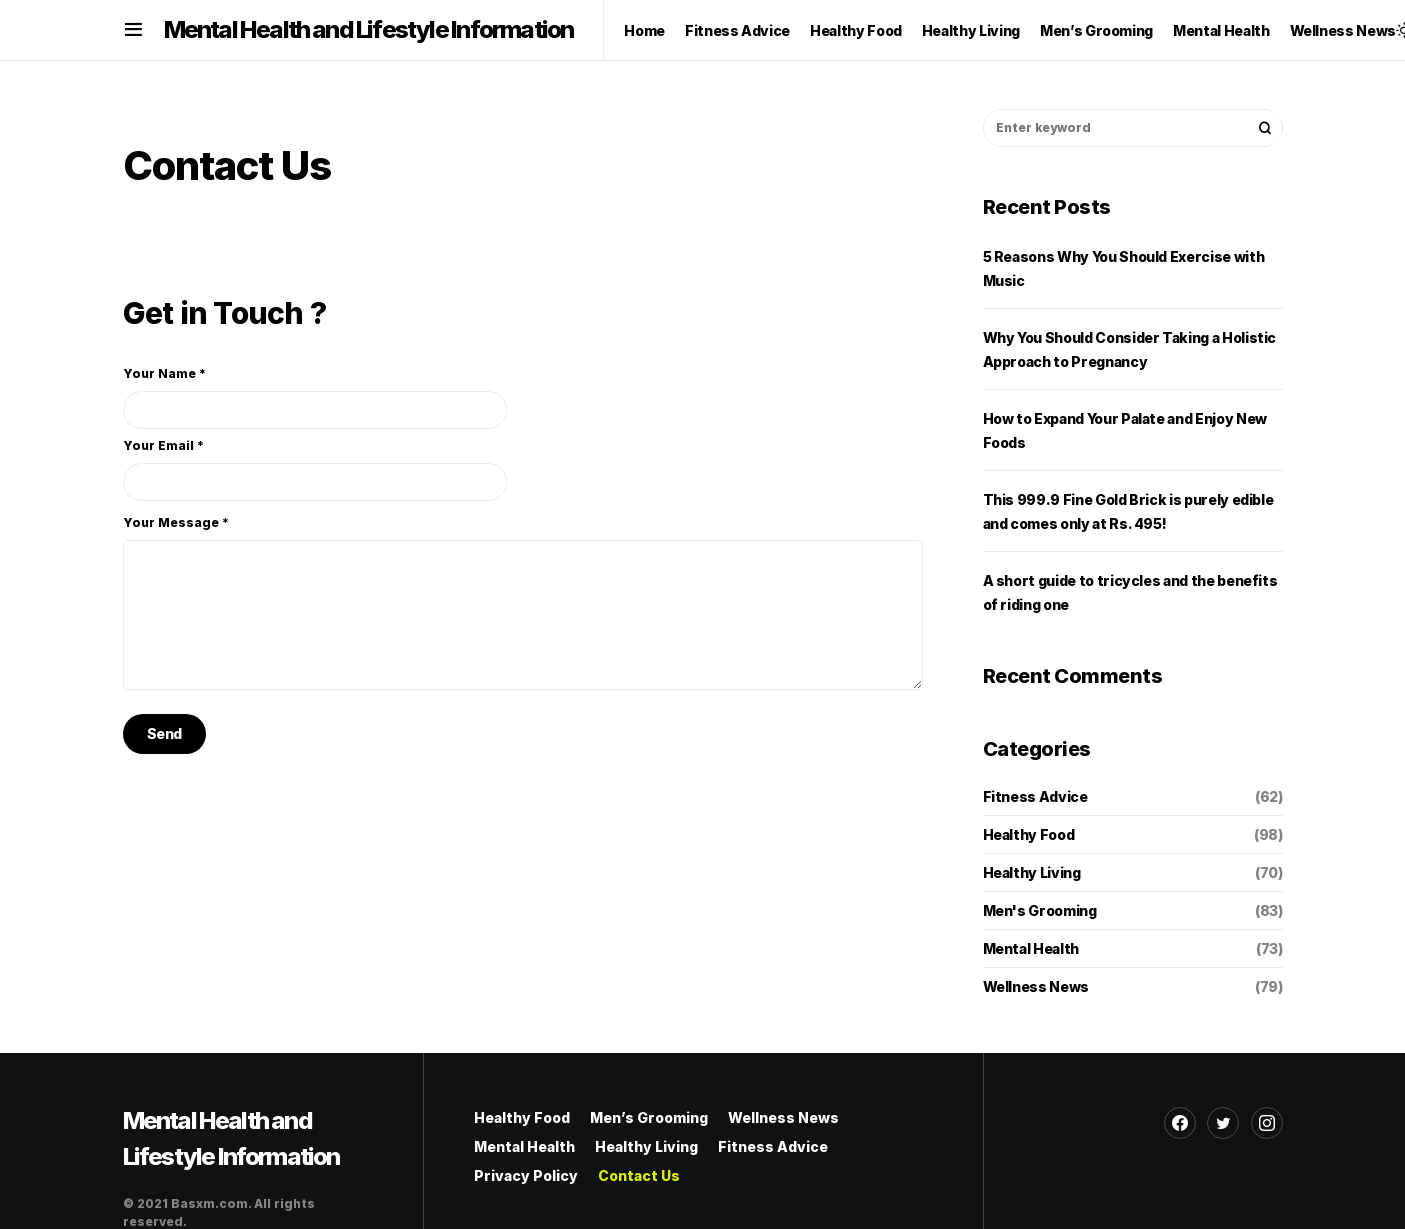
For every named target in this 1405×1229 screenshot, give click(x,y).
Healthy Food (1029, 834)
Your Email (315, 469)
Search (1265, 128)
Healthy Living (1032, 872)
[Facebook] (1180, 1123)
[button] (133, 30)
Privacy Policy (526, 1175)
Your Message (176, 522)
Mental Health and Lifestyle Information (369, 29)
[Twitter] (1223, 1123)
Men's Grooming (1040, 910)
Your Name (315, 397)
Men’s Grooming (649, 1117)
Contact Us (639, 1175)
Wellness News (1036, 986)
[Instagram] (1267, 1123)
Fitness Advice (1035, 796)
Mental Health (1031, 948)
